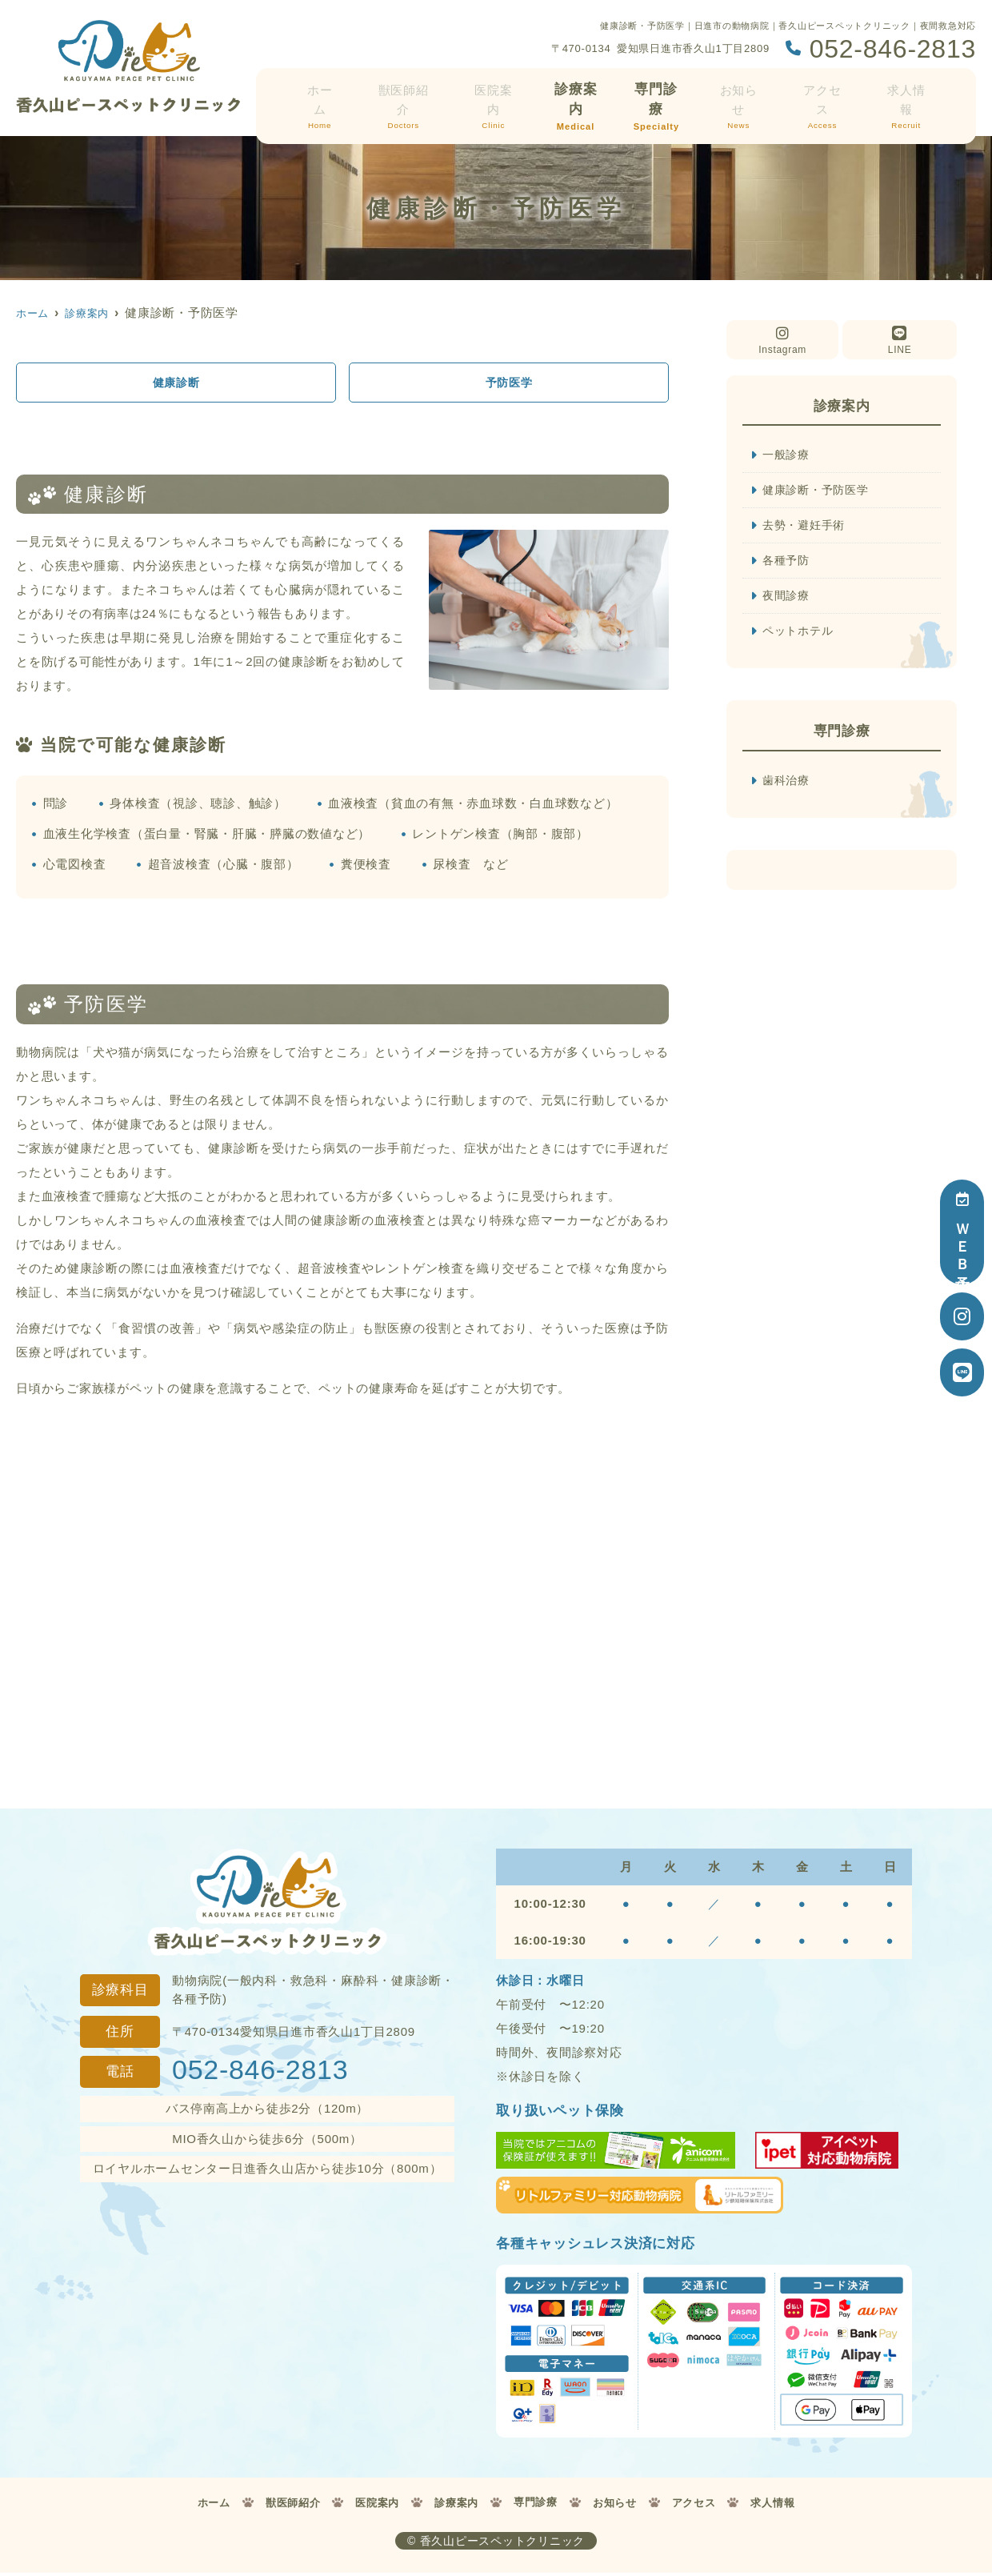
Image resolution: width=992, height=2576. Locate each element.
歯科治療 (787, 785)
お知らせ (744, 94)
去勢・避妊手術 (806, 527)
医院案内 (499, 94)
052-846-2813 (260, 2071)
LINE (899, 340)
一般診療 (787, 455)
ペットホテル (800, 635)
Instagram (782, 340)
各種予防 (787, 563)
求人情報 (907, 94)
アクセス (825, 94)
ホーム (328, 94)
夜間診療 (787, 599)
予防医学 (509, 383)
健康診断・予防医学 (819, 491)
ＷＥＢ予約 (962, 1232)
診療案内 (581, 94)
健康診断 (175, 383)
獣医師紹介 (410, 94)
